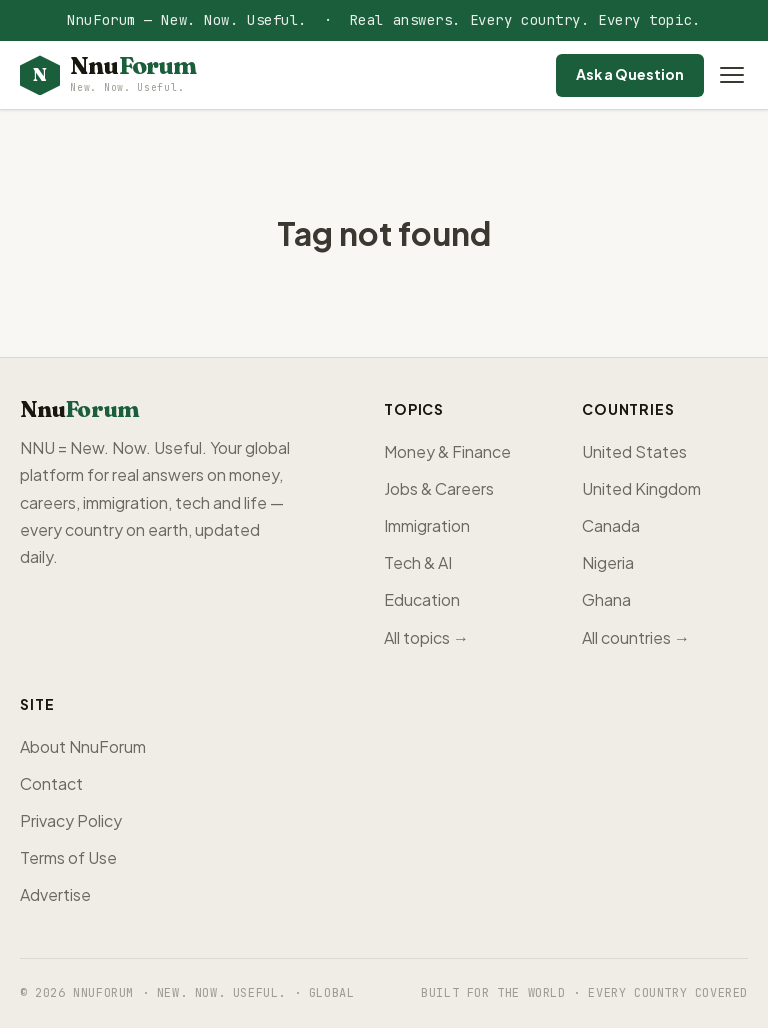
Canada (611, 525)
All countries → (636, 637)
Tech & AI (418, 562)
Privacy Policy (71, 820)
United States (634, 451)
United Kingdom (641, 488)
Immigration (427, 525)
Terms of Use (68, 857)
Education (422, 599)
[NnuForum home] (108, 75)
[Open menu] (732, 75)
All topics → (426, 637)
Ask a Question (630, 74)
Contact (51, 783)
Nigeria (608, 562)
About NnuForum (83, 746)
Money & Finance (447, 451)
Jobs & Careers (439, 488)
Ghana (606, 599)
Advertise (55, 894)
